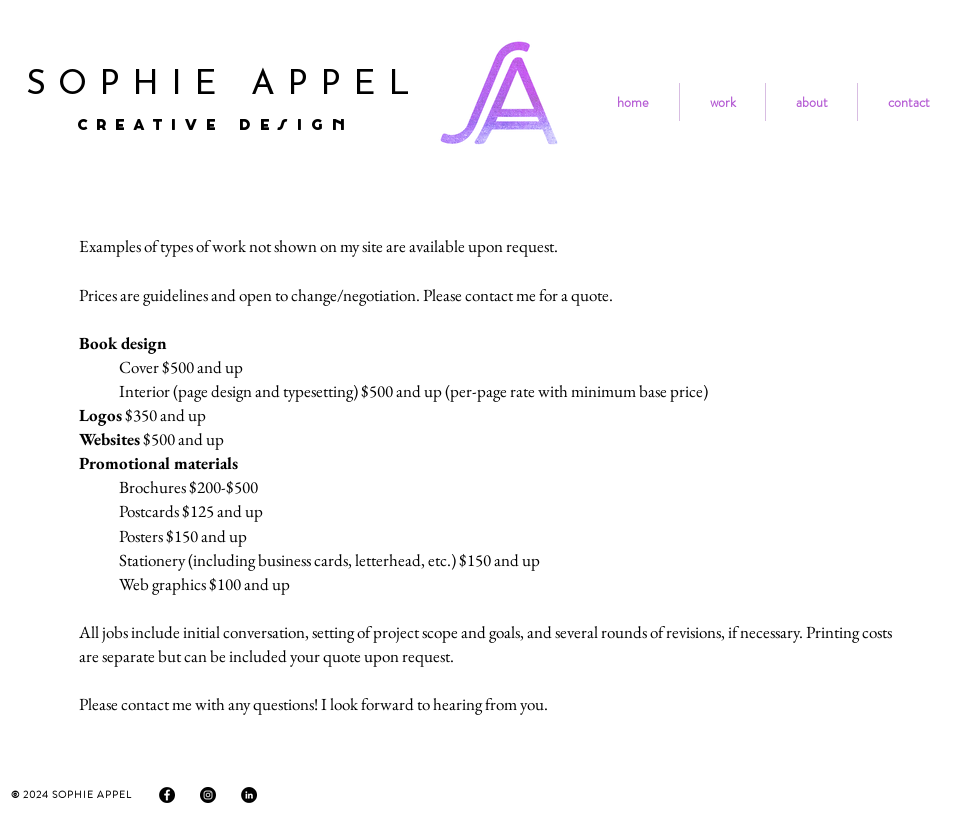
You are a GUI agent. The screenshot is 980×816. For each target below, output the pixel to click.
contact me (500, 295)
